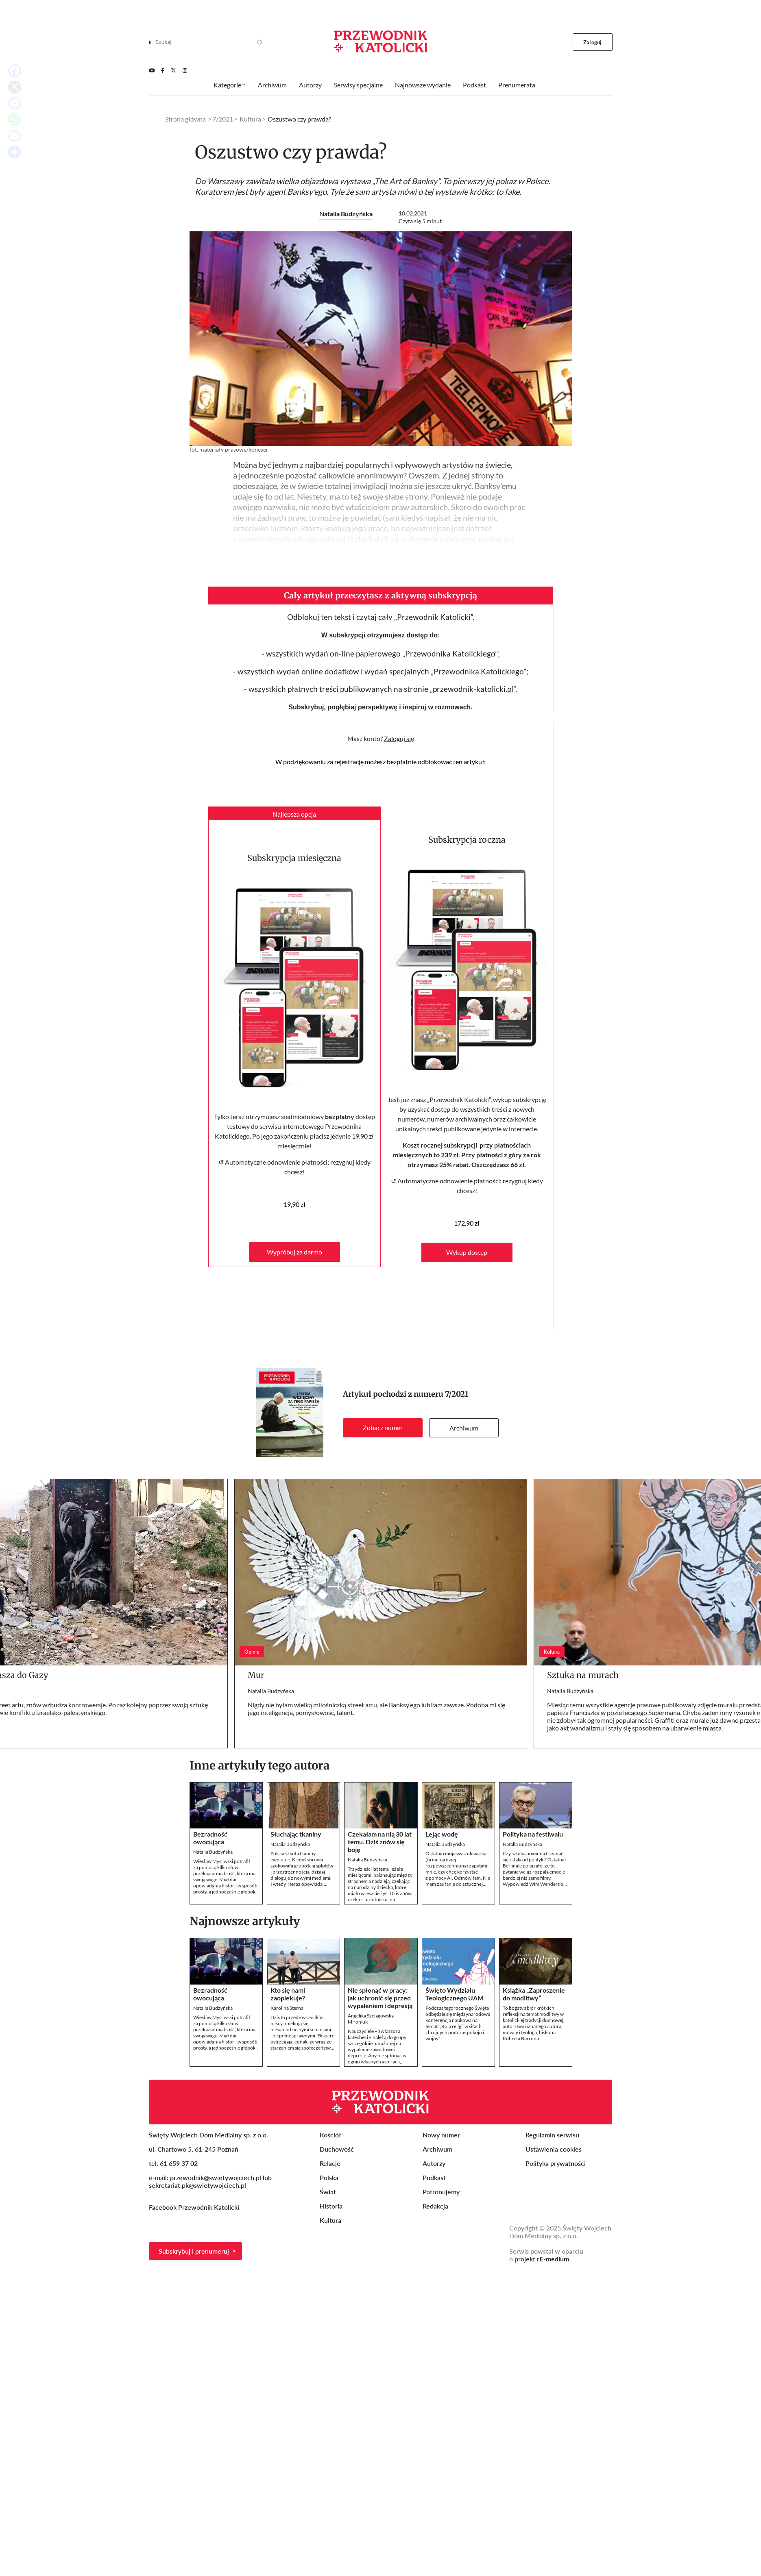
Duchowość (337, 2149)
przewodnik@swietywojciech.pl (215, 2177)
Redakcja (435, 2206)
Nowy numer (441, 2135)
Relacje (330, 2163)
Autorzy (310, 85)
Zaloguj (592, 42)
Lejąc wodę (441, 1834)
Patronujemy (441, 2192)
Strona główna (185, 119)
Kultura (250, 119)
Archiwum (463, 1428)
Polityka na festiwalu (533, 1834)
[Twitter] (173, 70)
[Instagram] (185, 70)
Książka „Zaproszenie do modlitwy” (534, 1994)
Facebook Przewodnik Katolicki (195, 2207)
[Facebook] (162, 70)
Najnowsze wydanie (423, 85)
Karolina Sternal (287, 2008)
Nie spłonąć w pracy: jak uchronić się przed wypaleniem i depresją (380, 1997)
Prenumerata (516, 85)
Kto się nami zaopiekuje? (287, 1994)
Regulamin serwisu (552, 2135)
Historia (331, 2206)
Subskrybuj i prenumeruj (194, 2251)
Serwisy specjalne (358, 85)
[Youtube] (152, 70)
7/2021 (457, 1394)
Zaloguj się (399, 738)
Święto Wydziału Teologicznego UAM (454, 1994)
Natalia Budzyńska (346, 213)
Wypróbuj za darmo (294, 1252)
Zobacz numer (383, 1427)
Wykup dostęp (466, 1252)
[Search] (150, 42)
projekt (542, 2259)
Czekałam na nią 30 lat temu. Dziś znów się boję (380, 1841)
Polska (329, 2177)
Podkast (474, 85)
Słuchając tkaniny (295, 1834)
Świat (328, 2192)
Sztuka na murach (583, 1675)
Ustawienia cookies (554, 2149)
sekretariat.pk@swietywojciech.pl (197, 2185)
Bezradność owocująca (210, 1838)
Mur (256, 1675)
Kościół (330, 2135)
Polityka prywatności (556, 2163)
